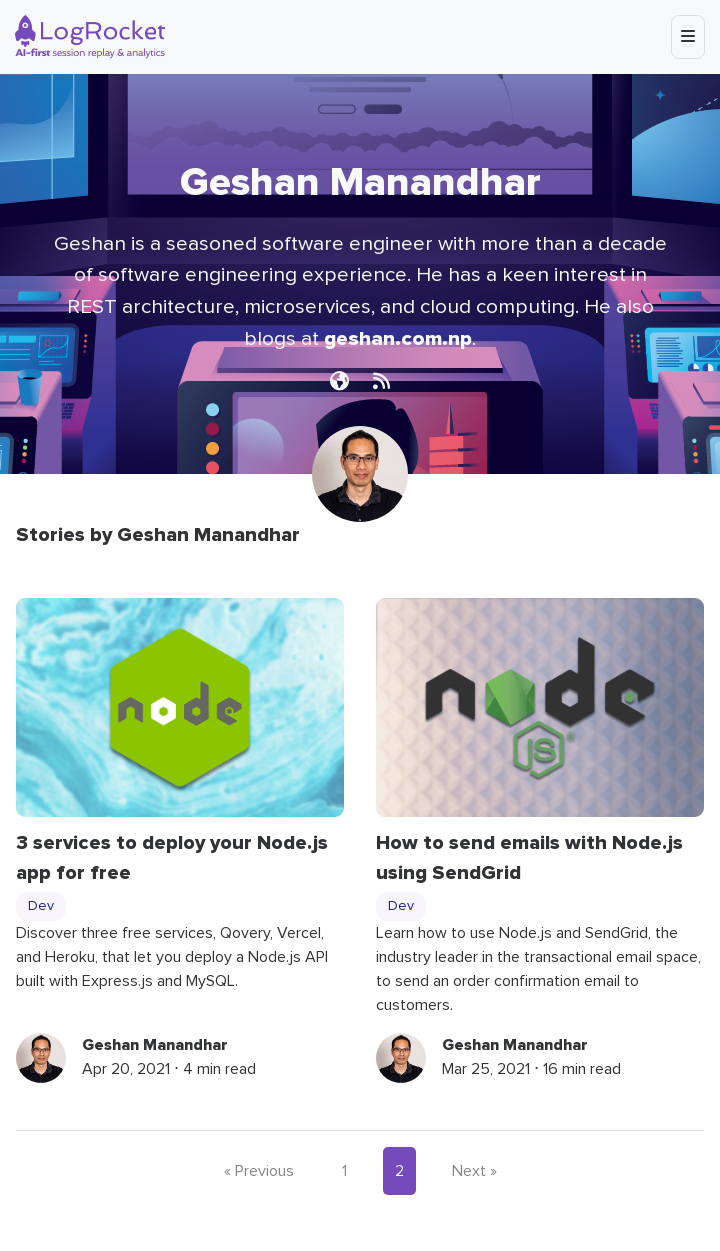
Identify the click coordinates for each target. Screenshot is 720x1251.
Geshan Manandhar (155, 1045)
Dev (41, 906)
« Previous (259, 1171)
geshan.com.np (398, 338)
